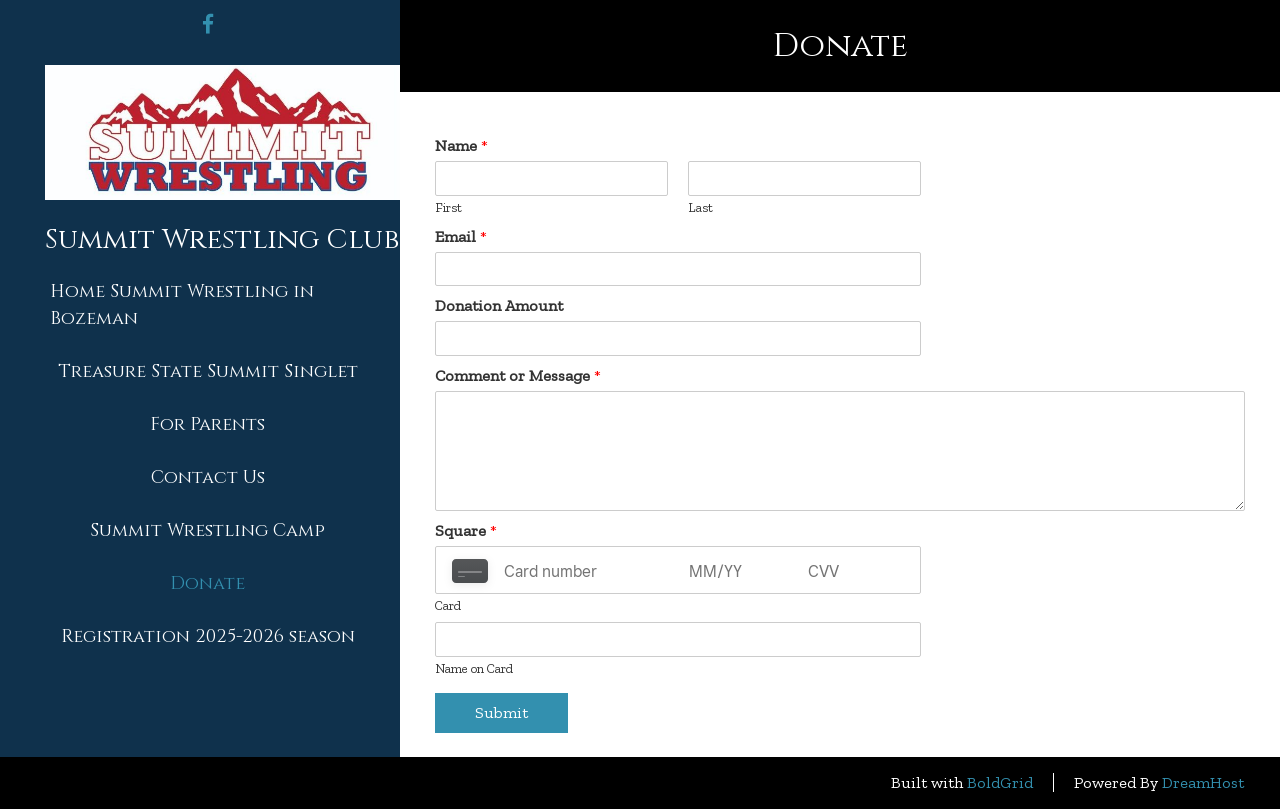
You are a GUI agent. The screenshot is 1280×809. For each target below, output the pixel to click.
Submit (501, 712)
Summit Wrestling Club (222, 240)
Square (466, 530)
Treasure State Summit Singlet (208, 371)
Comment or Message (518, 375)
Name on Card (474, 668)
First (448, 207)
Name (461, 145)
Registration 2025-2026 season (208, 636)
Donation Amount (499, 305)
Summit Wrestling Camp (207, 530)
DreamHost (1203, 782)
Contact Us (208, 477)
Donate (207, 583)
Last (700, 207)
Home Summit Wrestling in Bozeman (182, 305)
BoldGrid (1000, 782)
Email (461, 236)
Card (448, 605)
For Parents (207, 424)
